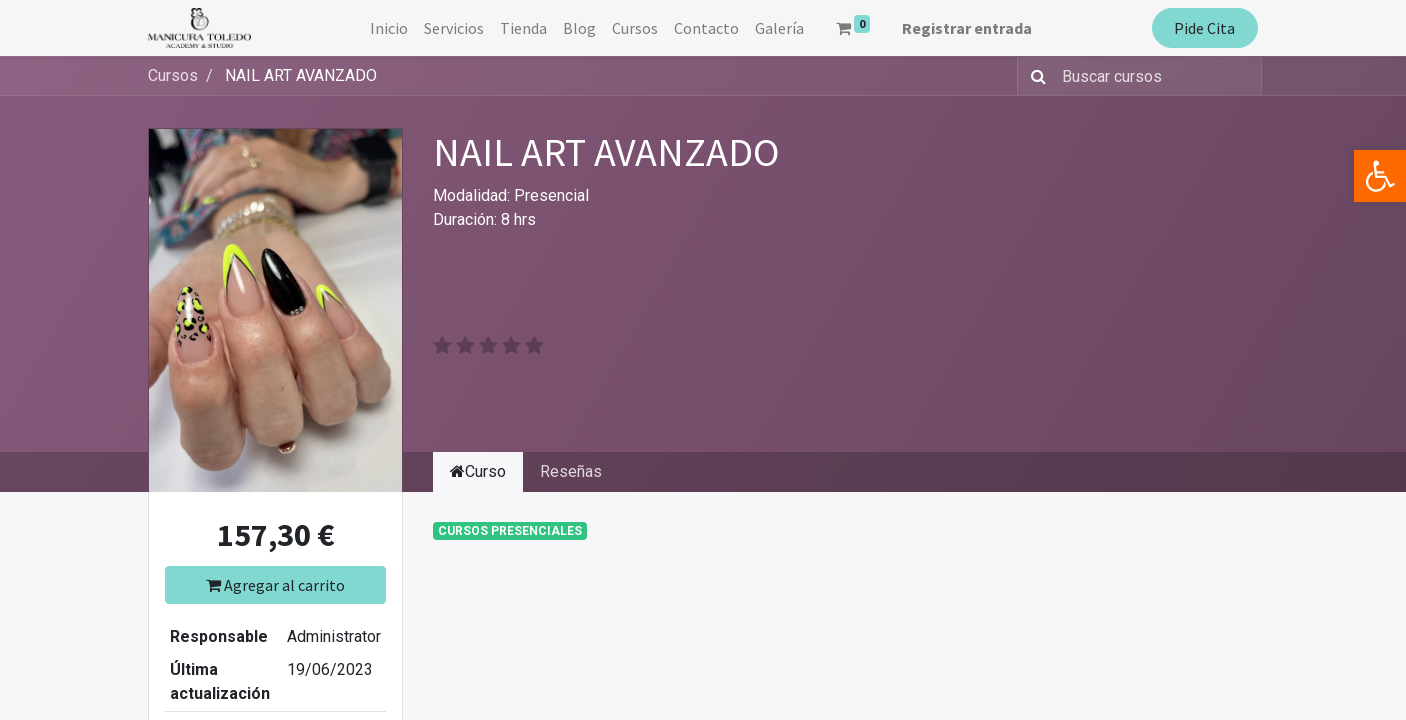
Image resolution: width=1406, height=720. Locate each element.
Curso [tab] (478, 471)
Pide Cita (1204, 28)
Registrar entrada (967, 28)
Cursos (173, 75)
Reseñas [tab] (571, 471)
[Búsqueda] (1034, 76)
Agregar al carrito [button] (275, 585)
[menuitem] (389, 28)
